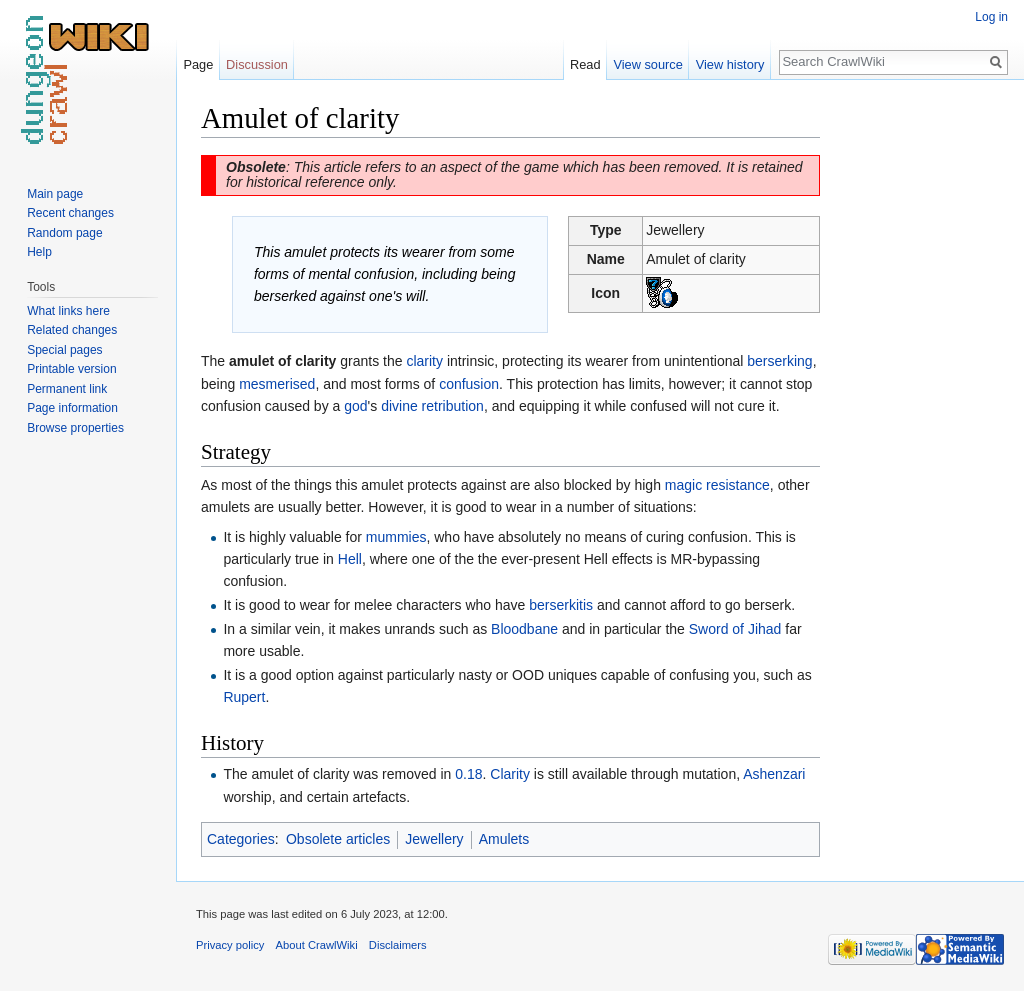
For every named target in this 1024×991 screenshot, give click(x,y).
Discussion (257, 64)
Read (585, 64)
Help (39, 252)
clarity (424, 361)
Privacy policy (230, 945)
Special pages (64, 350)
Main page (55, 194)
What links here (68, 311)
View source (647, 64)
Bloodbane (524, 629)
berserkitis (561, 605)
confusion (469, 384)
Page (198, 64)
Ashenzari (774, 774)
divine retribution (432, 406)
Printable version (71, 369)
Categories (241, 839)
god (355, 406)
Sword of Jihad (735, 629)
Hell (350, 559)
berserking (779, 361)
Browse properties (75, 428)
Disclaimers (398, 945)
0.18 (468, 774)
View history (730, 64)
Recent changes (70, 213)
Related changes (72, 330)
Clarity (510, 774)
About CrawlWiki (317, 945)
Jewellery (434, 839)
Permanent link (67, 389)
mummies (396, 537)
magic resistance (717, 485)
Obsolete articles (338, 839)
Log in (991, 17)
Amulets (504, 839)
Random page (64, 233)
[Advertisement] (920, 400)
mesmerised (277, 384)
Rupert (244, 697)
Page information (72, 408)
